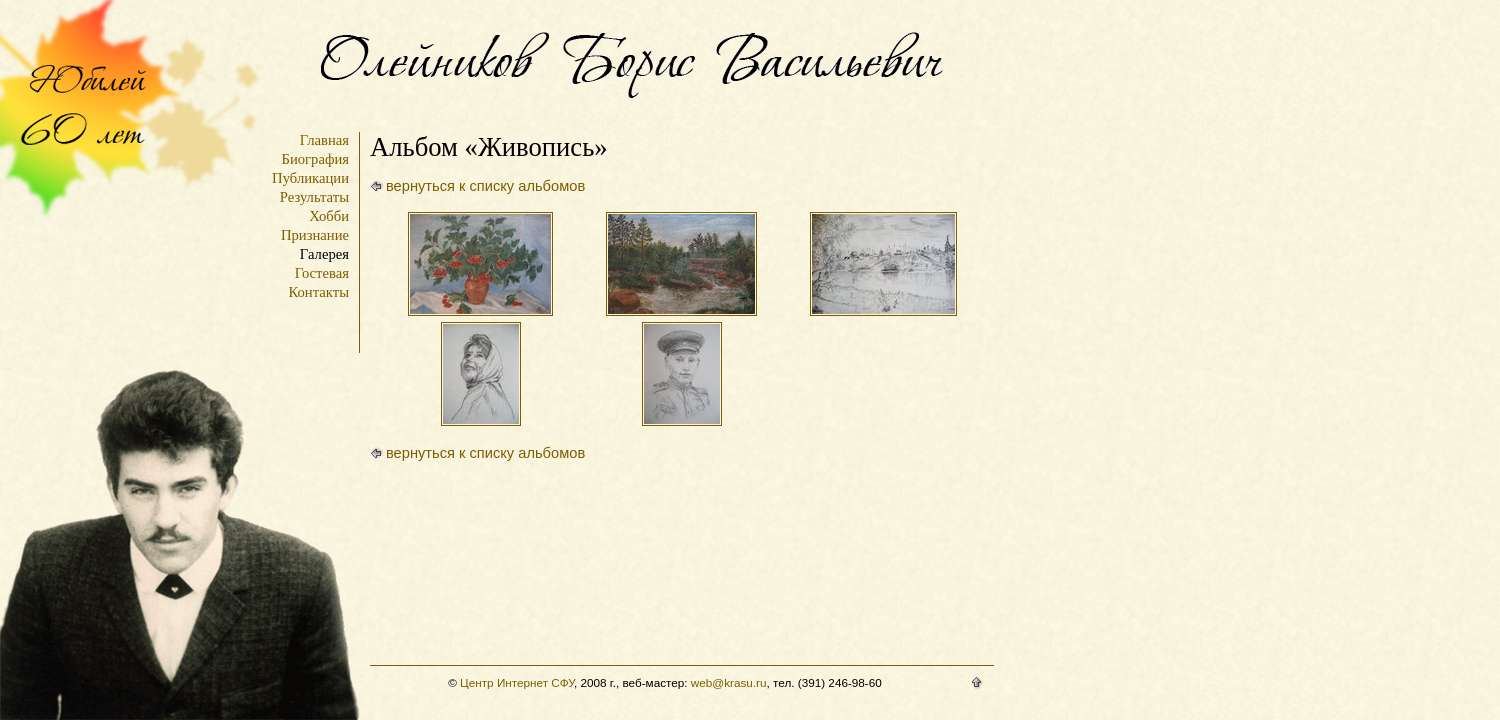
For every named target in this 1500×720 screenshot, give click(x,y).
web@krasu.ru (729, 682)
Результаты (314, 197)
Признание (315, 235)
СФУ (562, 682)
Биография (315, 159)
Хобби (329, 216)
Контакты (319, 292)
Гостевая (322, 273)
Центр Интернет (504, 682)
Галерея (324, 254)
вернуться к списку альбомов (485, 186)
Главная (324, 140)
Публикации (310, 178)
